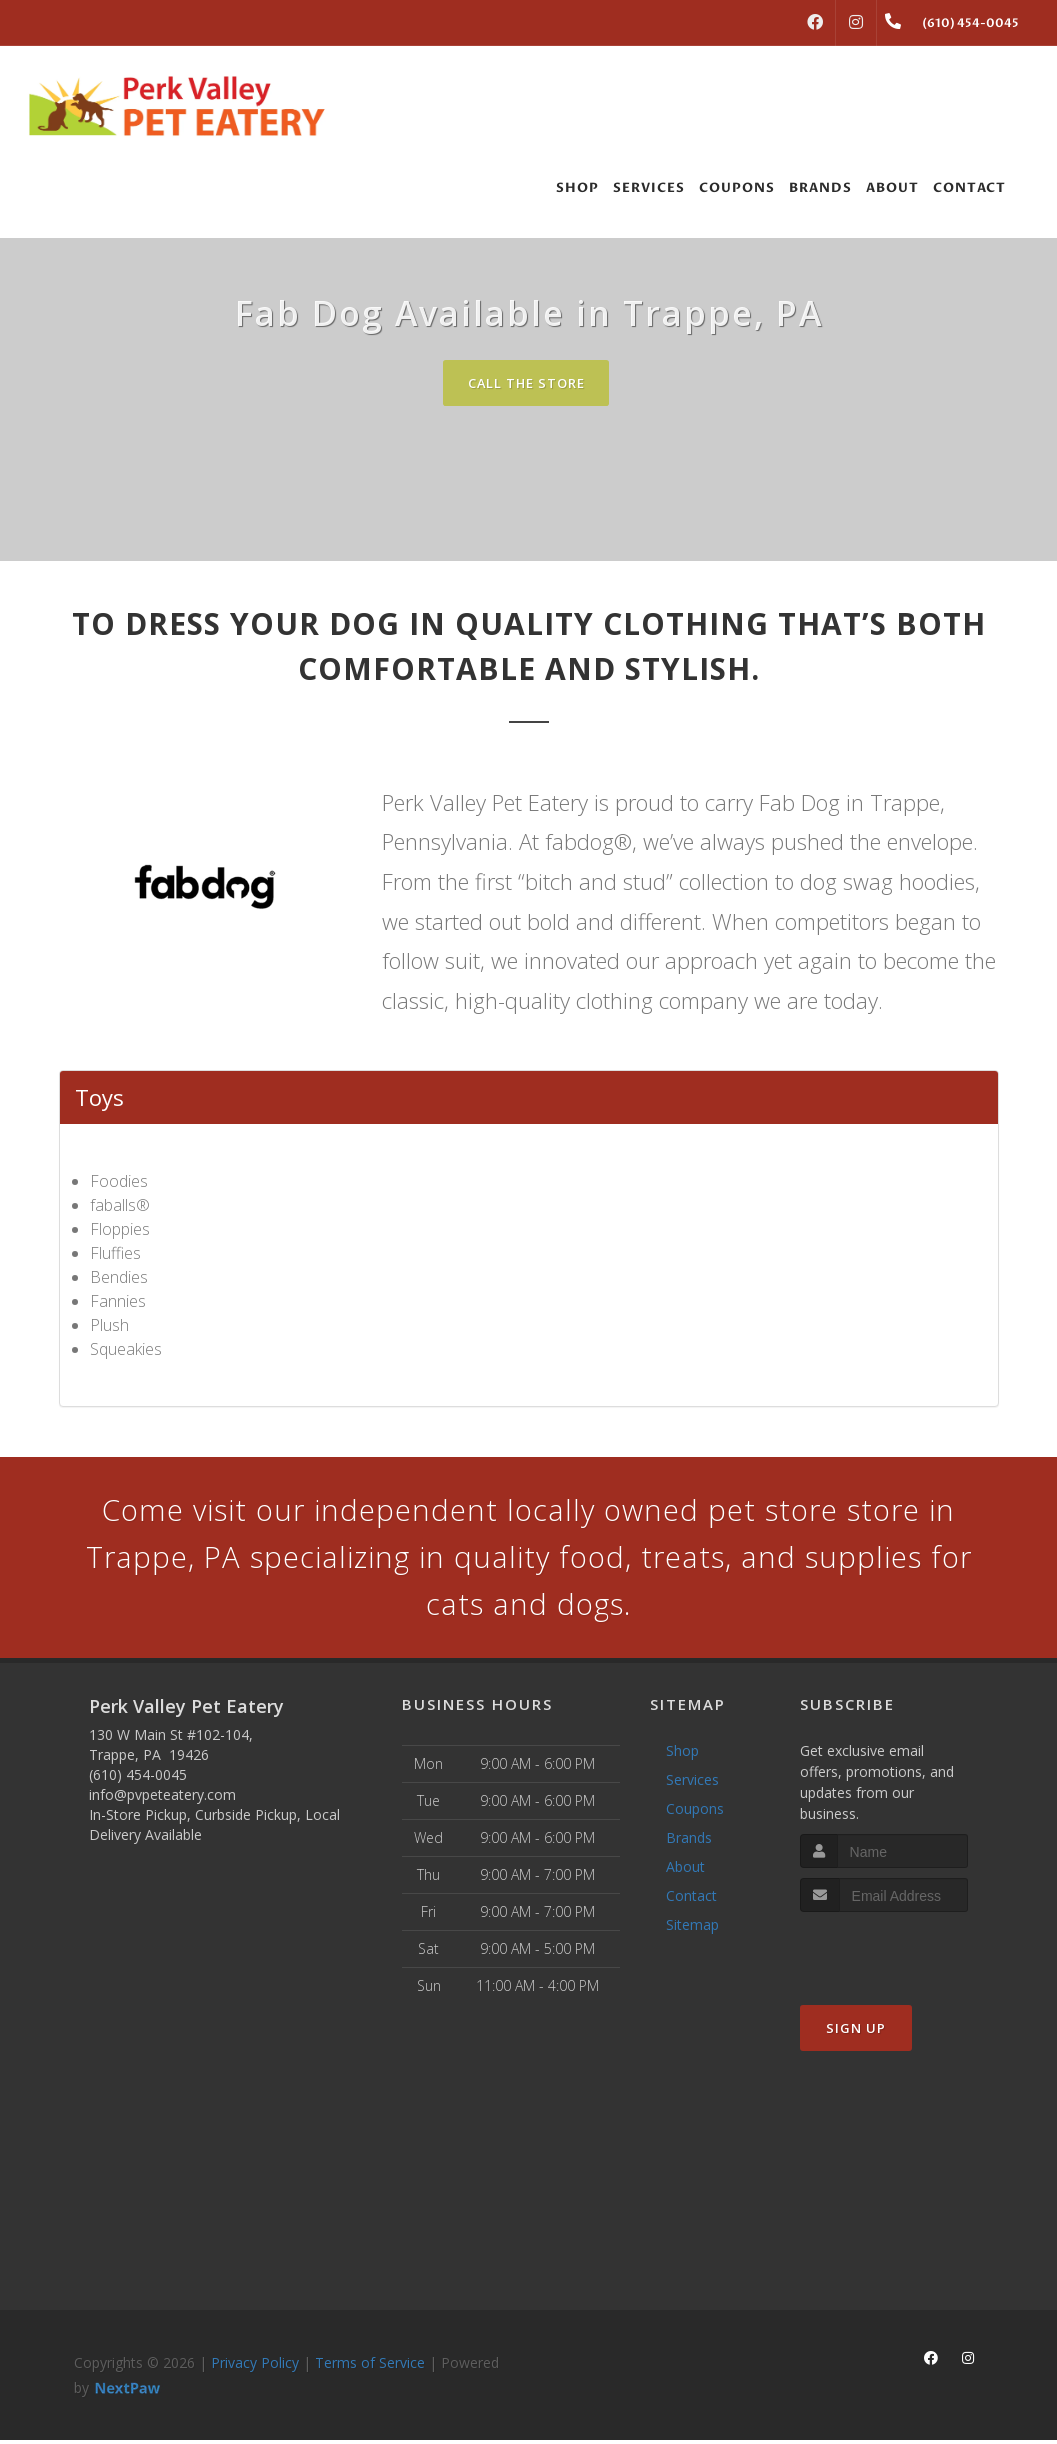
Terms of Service (370, 2366)
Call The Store (526, 383)
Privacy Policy (255, 2366)
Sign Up (856, 2032)
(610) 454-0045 (138, 1778)
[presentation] (906, 1953)
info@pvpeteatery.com (162, 1798)
